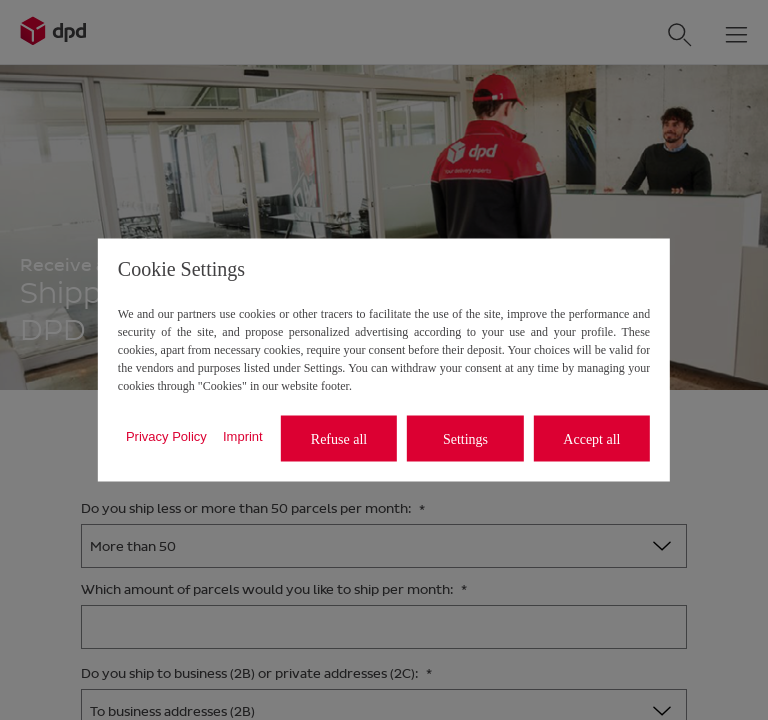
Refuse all (339, 438)
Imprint (243, 435)
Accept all (591, 438)
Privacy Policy (166, 435)
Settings (465, 438)
